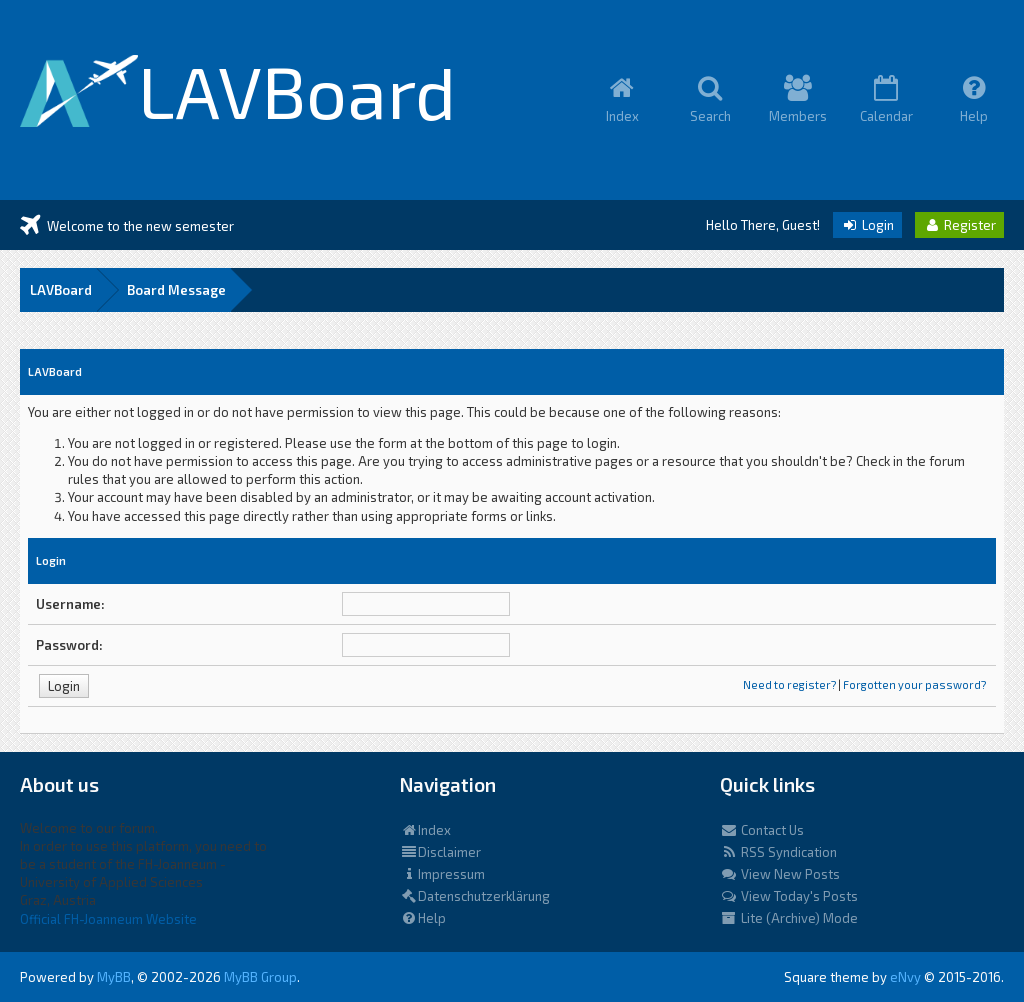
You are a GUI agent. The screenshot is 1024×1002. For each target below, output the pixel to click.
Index (425, 830)
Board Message (176, 290)
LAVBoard (61, 290)
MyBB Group (260, 977)
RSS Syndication (778, 852)
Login (867, 225)
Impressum (442, 874)
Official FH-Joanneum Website (108, 919)
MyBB (114, 977)
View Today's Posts (789, 896)
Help (423, 918)
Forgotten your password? (914, 684)
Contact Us (762, 830)
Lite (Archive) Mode (789, 918)
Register (959, 225)
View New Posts (780, 874)
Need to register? (789, 684)
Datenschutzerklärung (475, 896)
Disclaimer (440, 852)
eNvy (905, 977)
